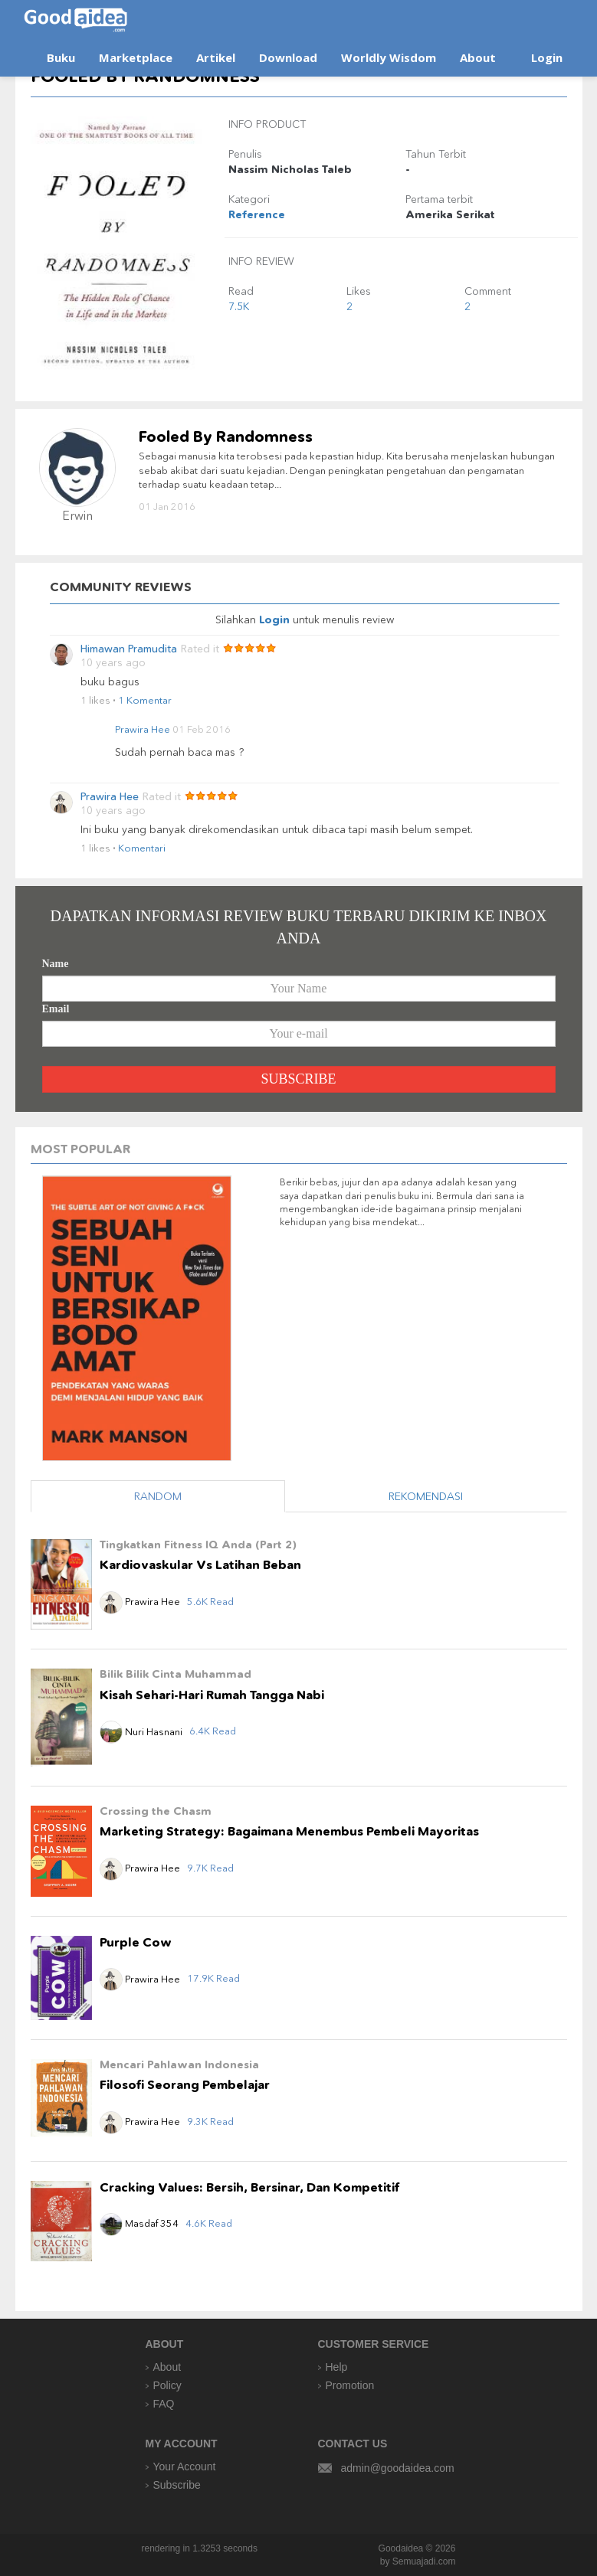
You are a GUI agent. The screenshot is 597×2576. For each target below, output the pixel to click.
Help (337, 2367)
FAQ (164, 2404)
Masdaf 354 (139, 2223)
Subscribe (177, 2485)
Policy (167, 2385)
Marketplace (135, 57)
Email (56, 1009)
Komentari (142, 848)
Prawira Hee (142, 729)
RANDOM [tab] (158, 1496)
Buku (61, 57)
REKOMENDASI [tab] (426, 1496)
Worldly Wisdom (388, 57)
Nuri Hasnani (141, 1731)
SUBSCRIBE (298, 1079)
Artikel (215, 57)
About (478, 57)
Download (288, 57)
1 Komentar (145, 700)
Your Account (184, 2466)
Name (55, 963)
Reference (256, 214)
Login (547, 57)
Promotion (350, 2385)
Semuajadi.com (424, 2561)
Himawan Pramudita (128, 649)
